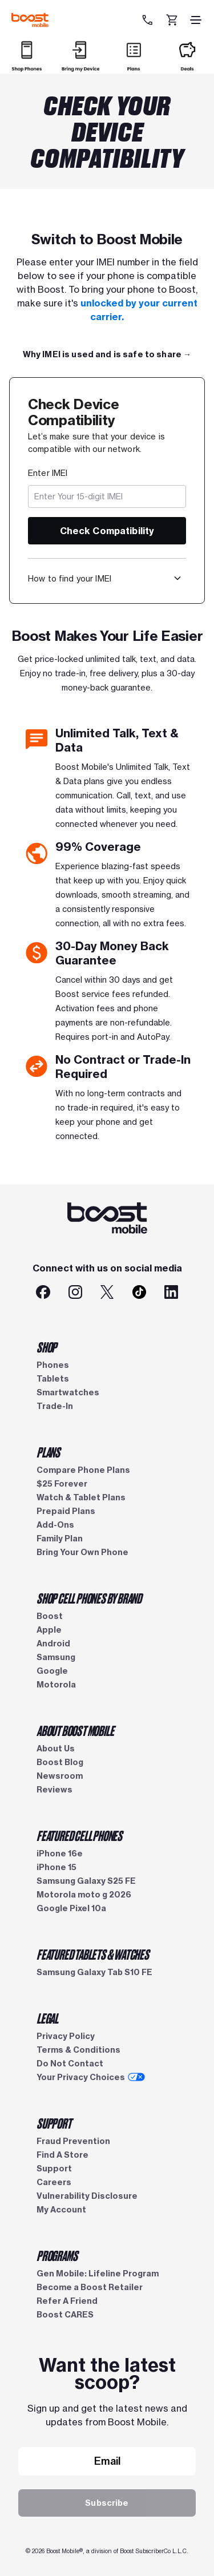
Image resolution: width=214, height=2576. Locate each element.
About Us (56, 1748)
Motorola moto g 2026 (84, 1894)
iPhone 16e (60, 1853)
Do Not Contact (70, 2063)
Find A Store (62, 2155)
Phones (53, 1365)
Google (52, 1671)
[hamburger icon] (196, 20)
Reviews (54, 1789)
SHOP (46, 1346)
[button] (177, 578)
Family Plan (60, 1538)
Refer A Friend (67, 2301)
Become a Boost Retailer (90, 2287)
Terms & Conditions (78, 2050)
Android (53, 1643)
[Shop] (27, 66)
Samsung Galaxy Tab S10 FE (94, 1972)
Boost (50, 1616)
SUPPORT (54, 2122)
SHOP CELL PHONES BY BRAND (89, 1597)
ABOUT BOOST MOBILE (75, 1730)
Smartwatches (68, 1392)
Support (54, 2168)
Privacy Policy (66, 2036)
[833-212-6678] (148, 20)
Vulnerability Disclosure (87, 2196)
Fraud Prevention (73, 2141)
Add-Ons (55, 1525)
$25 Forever (62, 1484)
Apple (49, 1630)
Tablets (53, 1379)
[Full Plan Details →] (107, 354)
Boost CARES (65, 2314)
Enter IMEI (47, 473)
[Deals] (187, 66)
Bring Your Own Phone (82, 1552)
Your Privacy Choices (91, 2077)
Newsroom (60, 1776)
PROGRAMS (57, 2255)
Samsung (56, 1657)
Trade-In (55, 1406)
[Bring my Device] (80, 66)
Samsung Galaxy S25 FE (86, 1881)
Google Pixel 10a (71, 1908)
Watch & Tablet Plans (81, 1497)
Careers (54, 2182)
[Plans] (133, 66)
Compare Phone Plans (83, 1470)
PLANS (48, 1451)
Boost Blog (60, 1762)
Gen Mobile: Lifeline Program (98, 2273)
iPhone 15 (56, 1867)
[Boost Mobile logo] (30, 20)
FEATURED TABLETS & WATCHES (93, 1954)
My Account (61, 2209)
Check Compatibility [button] (107, 530)
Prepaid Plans (66, 1511)
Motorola (56, 1684)
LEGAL (47, 2017)
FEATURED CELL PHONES (79, 1835)
